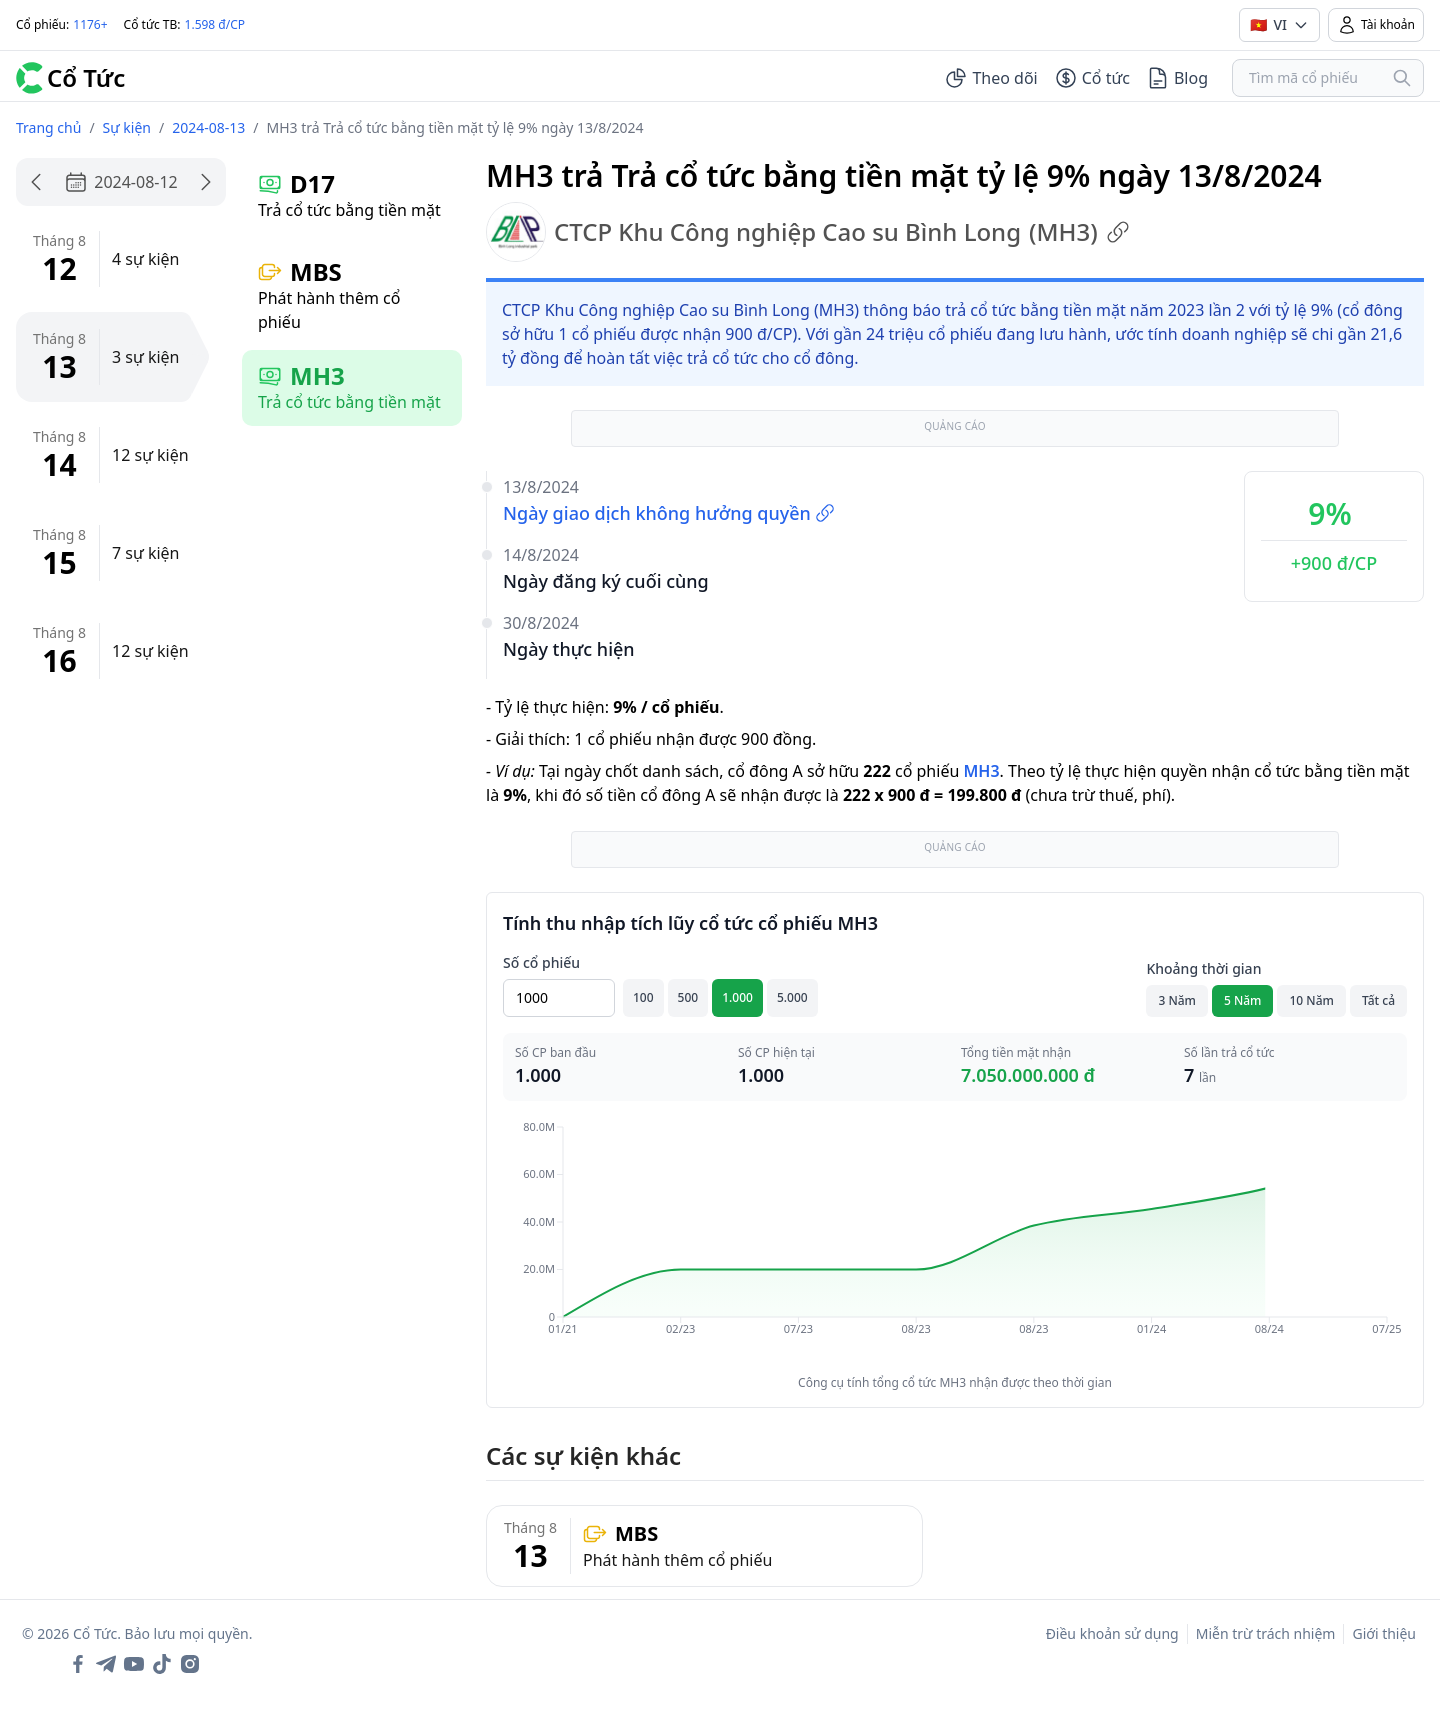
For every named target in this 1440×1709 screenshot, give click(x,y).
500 (688, 997)
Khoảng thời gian (1203, 968)
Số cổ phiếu (541, 962)
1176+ (90, 24)
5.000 (792, 997)
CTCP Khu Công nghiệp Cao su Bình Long (808, 232)
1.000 (737, 997)
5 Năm (1243, 1000)
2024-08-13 (208, 127)
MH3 (981, 771)
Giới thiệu (1384, 1633)
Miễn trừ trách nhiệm (1266, 1633)
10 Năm (1311, 1000)
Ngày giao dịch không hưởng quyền (669, 513)
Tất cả (1378, 1000)
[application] (955, 1242)
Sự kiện (127, 127)
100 (643, 997)
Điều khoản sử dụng (1112, 1633)
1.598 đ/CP (215, 24)
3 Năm (1177, 1000)
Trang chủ (48, 127)
